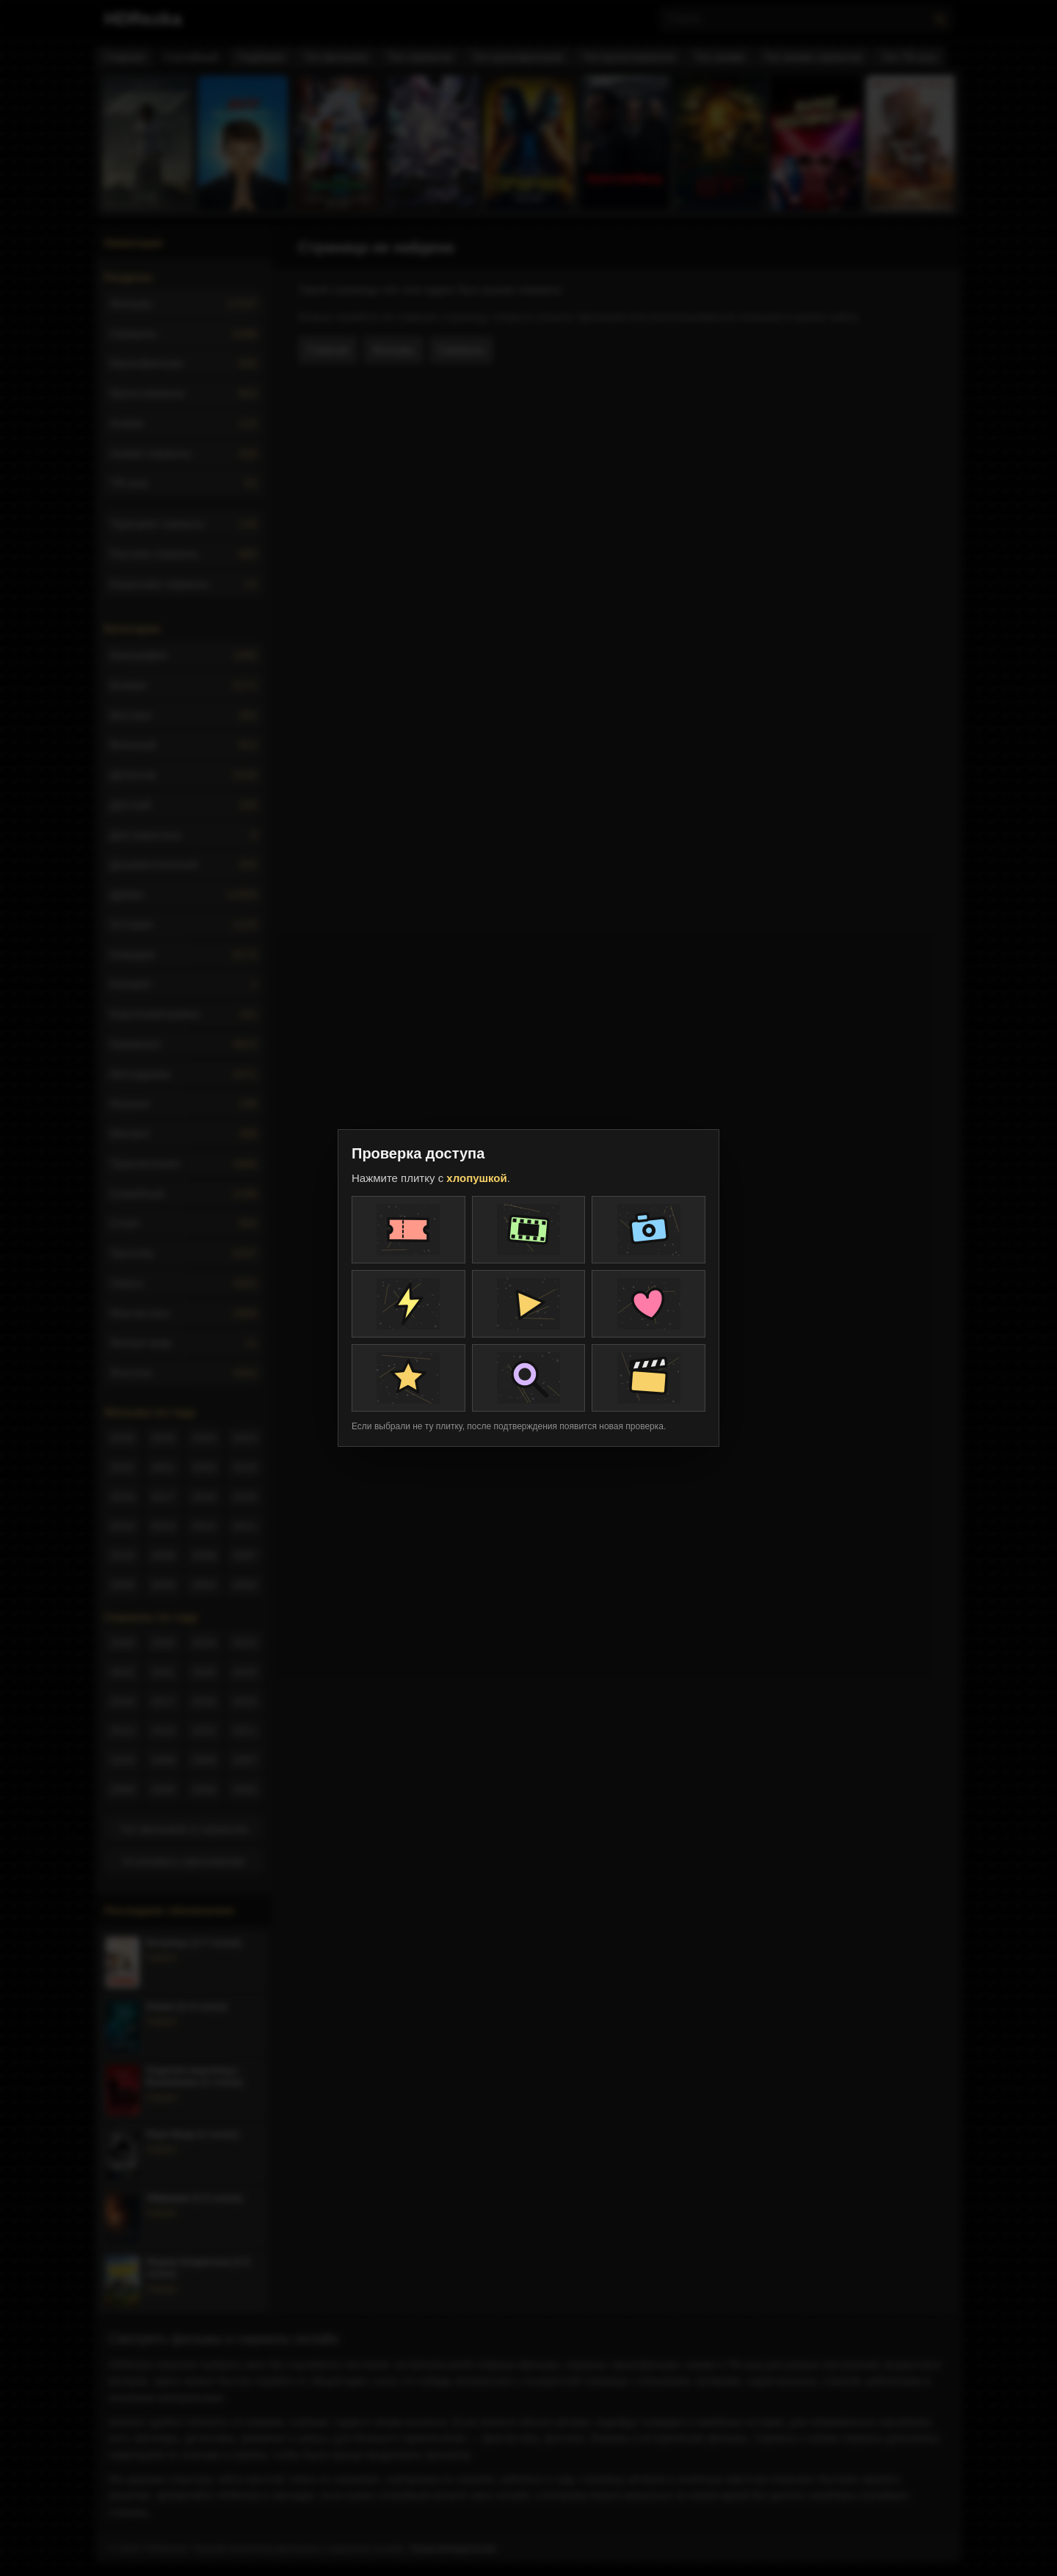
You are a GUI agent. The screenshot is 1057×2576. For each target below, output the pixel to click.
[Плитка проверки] (408, 1229)
